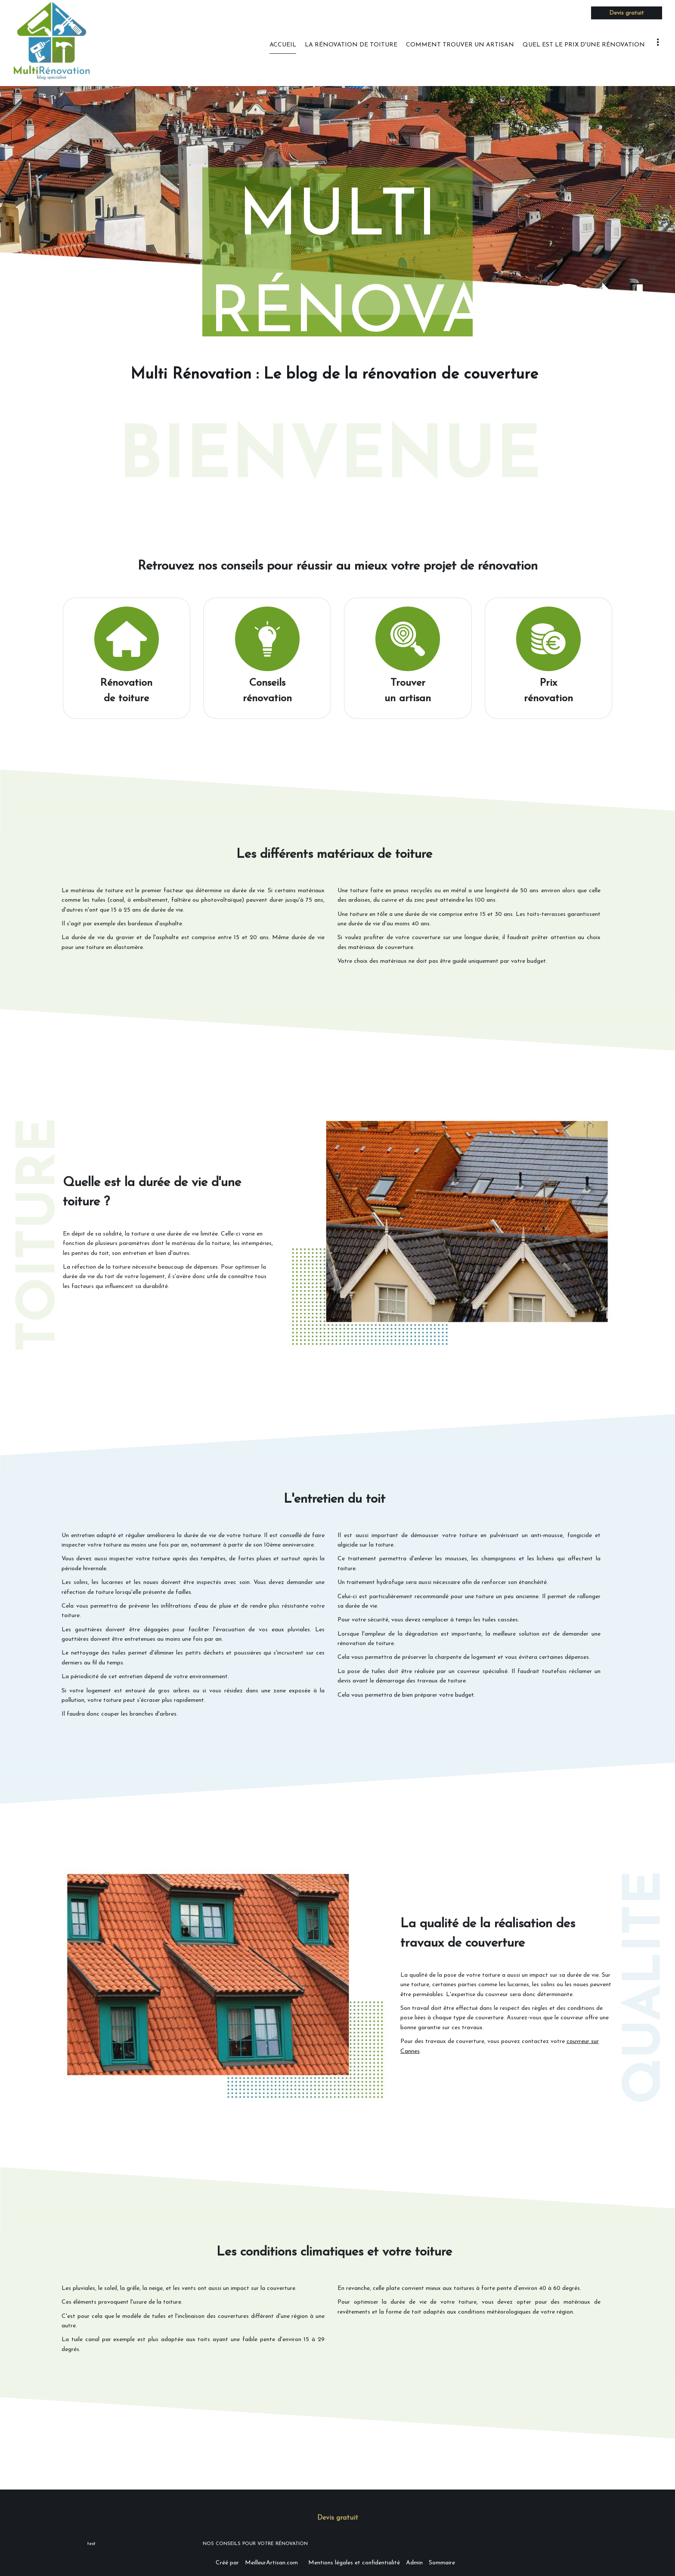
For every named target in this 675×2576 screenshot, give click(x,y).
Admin (414, 2563)
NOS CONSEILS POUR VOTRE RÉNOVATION (255, 2544)
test (91, 2544)
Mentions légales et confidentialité (354, 2563)
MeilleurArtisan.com (271, 2563)
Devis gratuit (626, 13)
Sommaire (442, 2563)
